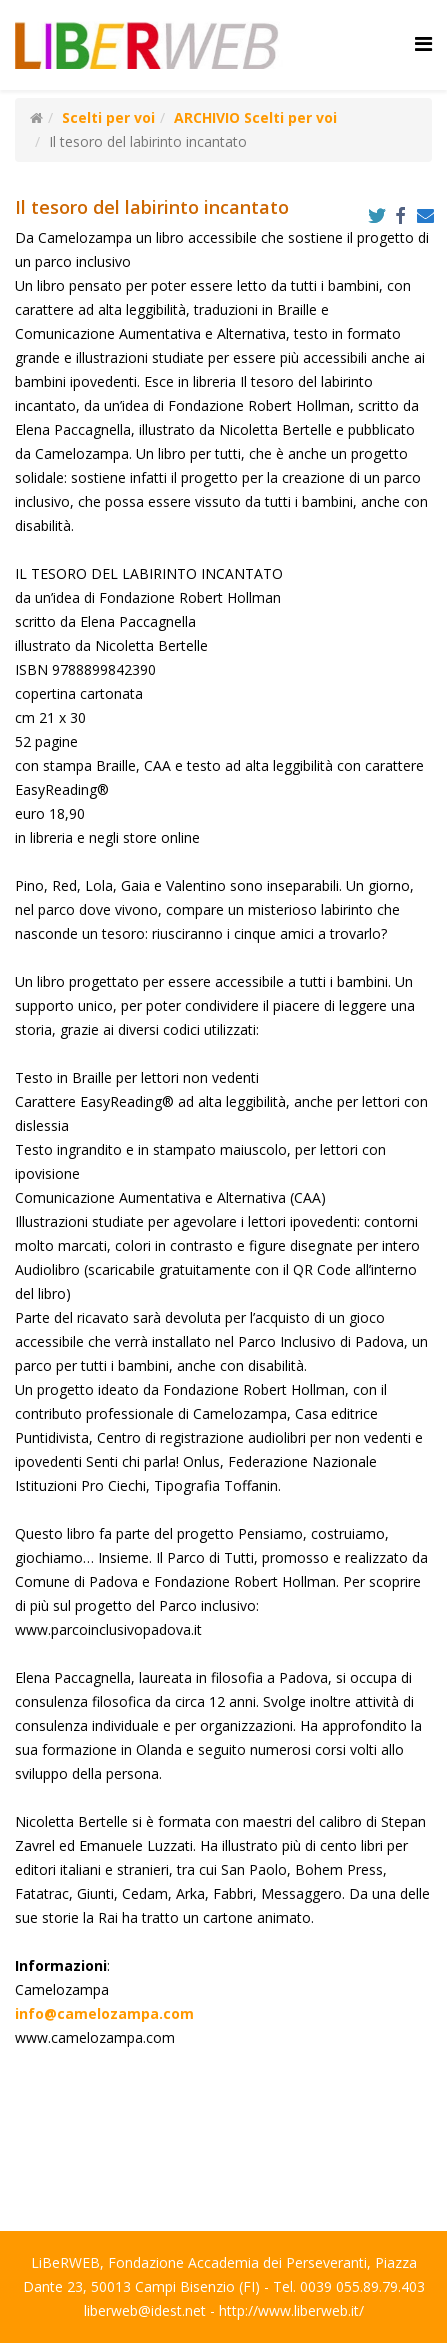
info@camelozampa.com (104, 2013)
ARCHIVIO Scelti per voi (255, 117)
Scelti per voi (108, 117)
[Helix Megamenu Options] (423, 43)
